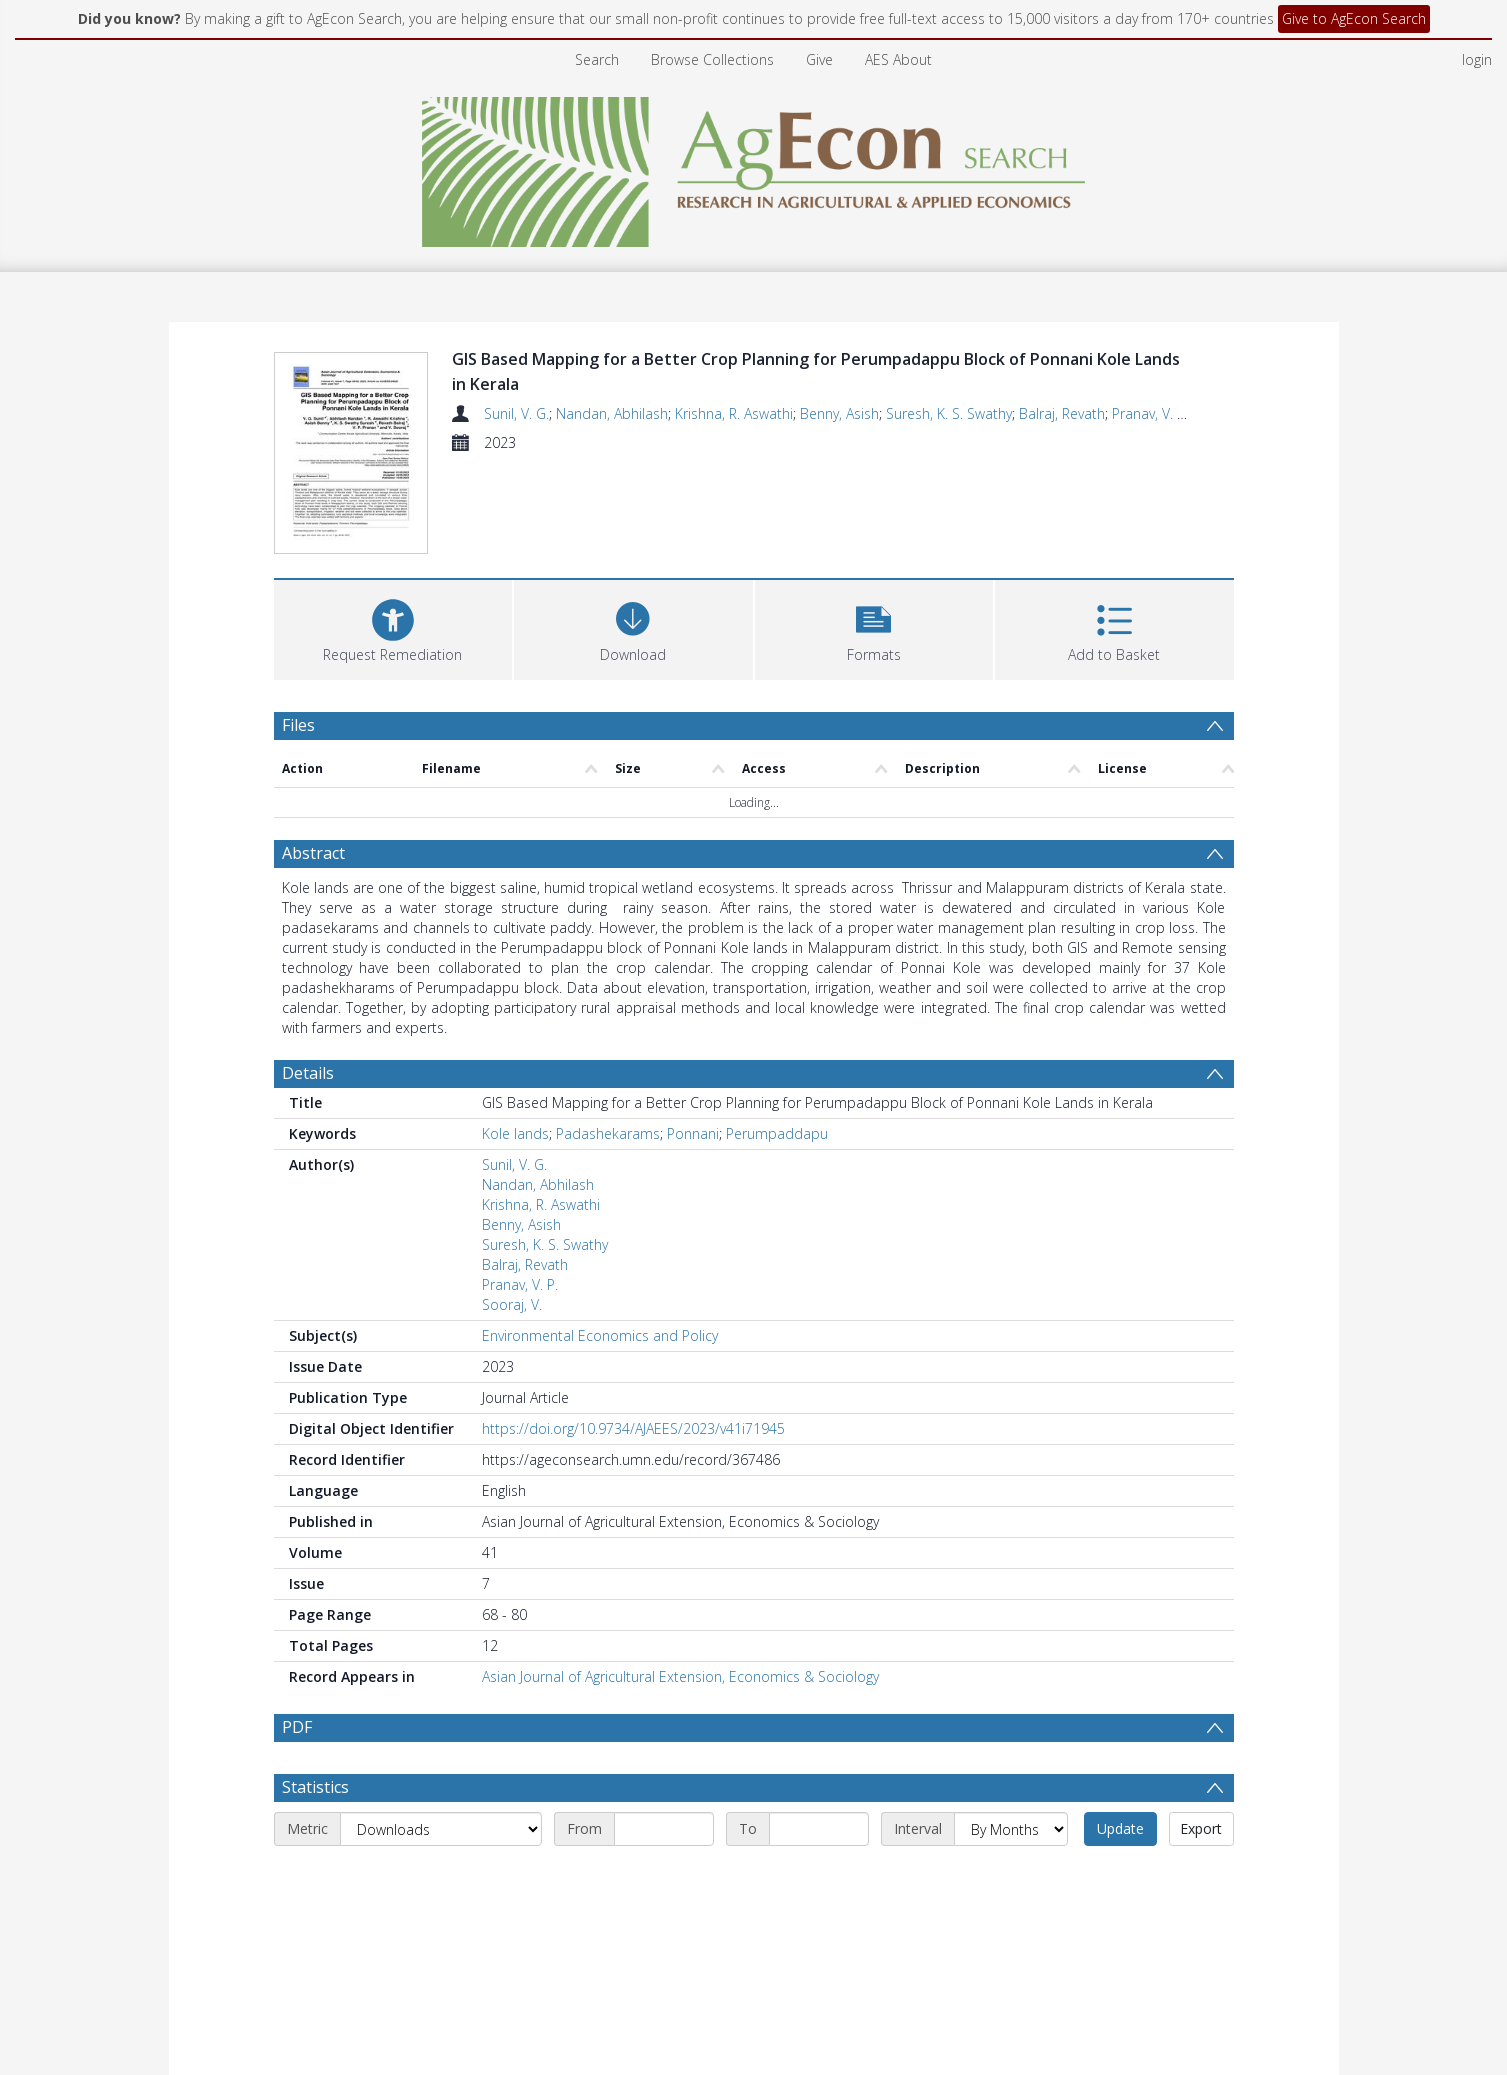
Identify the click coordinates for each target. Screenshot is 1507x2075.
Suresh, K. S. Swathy (949, 413)
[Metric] (441, 1829)
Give (819, 59)
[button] (874, 627)
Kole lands (515, 1133)
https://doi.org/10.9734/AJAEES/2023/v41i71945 (633, 1428)
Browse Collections (712, 59)
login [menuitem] (1477, 59)
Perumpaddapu (777, 1133)
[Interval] (1011, 1829)
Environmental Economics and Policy (600, 1335)
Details (308, 1073)
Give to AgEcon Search (1354, 18)
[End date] (819, 1829)
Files (298, 725)
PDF (297, 1727)
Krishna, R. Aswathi (734, 413)
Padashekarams (608, 1133)
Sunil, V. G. (516, 413)
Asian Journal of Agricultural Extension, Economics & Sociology (680, 1676)
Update (1120, 1828)
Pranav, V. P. (1150, 413)
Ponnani (693, 1133)
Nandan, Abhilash (612, 413)
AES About (898, 59)
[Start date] (664, 1829)
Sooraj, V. (512, 1304)
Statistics (315, 1787)
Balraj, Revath (1062, 413)
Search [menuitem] (597, 59)
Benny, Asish (839, 413)
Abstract (313, 853)
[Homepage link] (753, 166)
